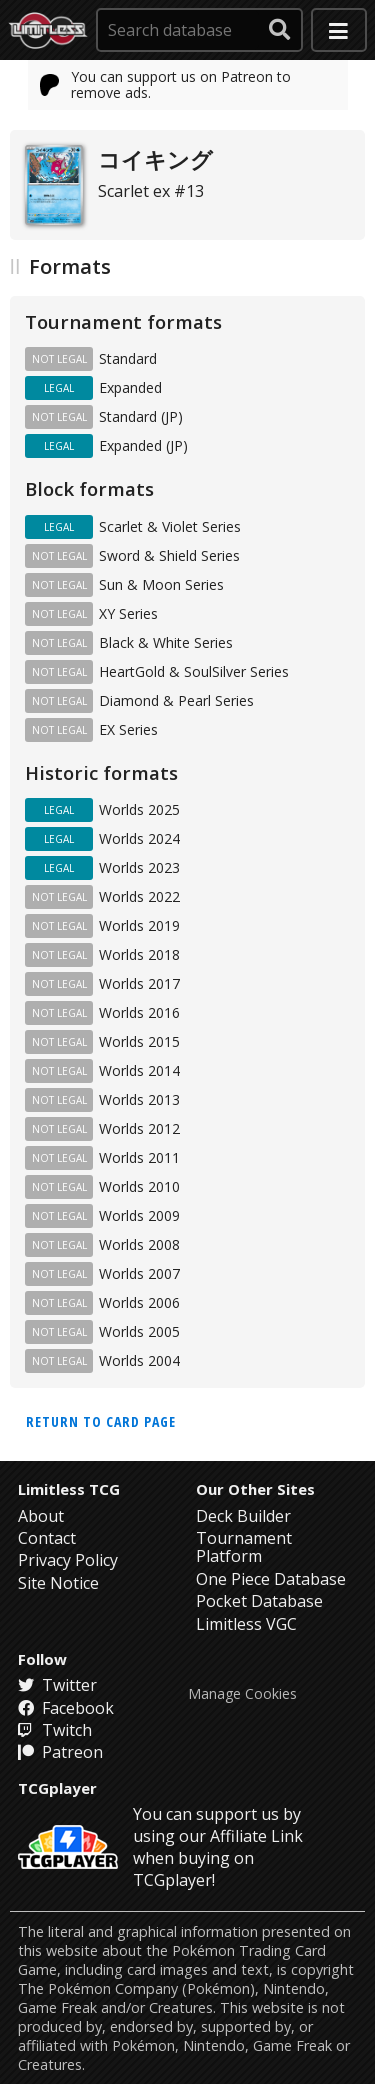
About (41, 1516)
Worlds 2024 (139, 838)
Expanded (130, 387)
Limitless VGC (246, 1624)
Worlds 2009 (139, 1215)
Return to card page (101, 1421)
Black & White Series (166, 642)
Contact (47, 1538)
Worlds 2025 (139, 809)
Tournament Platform (244, 1547)
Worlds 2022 (139, 896)
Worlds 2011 (139, 1157)
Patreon (60, 1752)
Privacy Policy (68, 1560)
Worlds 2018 (139, 954)
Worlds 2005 (139, 1331)
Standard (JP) (141, 416)
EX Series (128, 729)
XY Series (128, 613)
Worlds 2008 (139, 1244)
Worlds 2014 (139, 1070)
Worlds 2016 (139, 1012)
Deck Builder (243, 1516)
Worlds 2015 (139, 1041)
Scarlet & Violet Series (170, 526)
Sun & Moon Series (161, 584)
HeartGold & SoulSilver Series (194, 671)
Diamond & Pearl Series (176, 700)
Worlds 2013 (139, 1099)
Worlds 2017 (139, 983)
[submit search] (280, 30)
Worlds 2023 (139, 867)
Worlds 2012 (139, 1128)
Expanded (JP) (143, 445)
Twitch (55, 1730)
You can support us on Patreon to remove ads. (166, 84)
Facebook (66, 1708)
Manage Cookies (242, 1694)
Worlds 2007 (139, 1273)
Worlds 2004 (139, 1360)
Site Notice (58, 1583)
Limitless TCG (69, 1489)
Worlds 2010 (139, 1186)
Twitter (57, 1685)
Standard (128, 358)
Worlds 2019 (139, 925)
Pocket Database (259, 1601)
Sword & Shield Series (169, 555)
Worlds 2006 (139, 1302)
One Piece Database (271, 1579)
